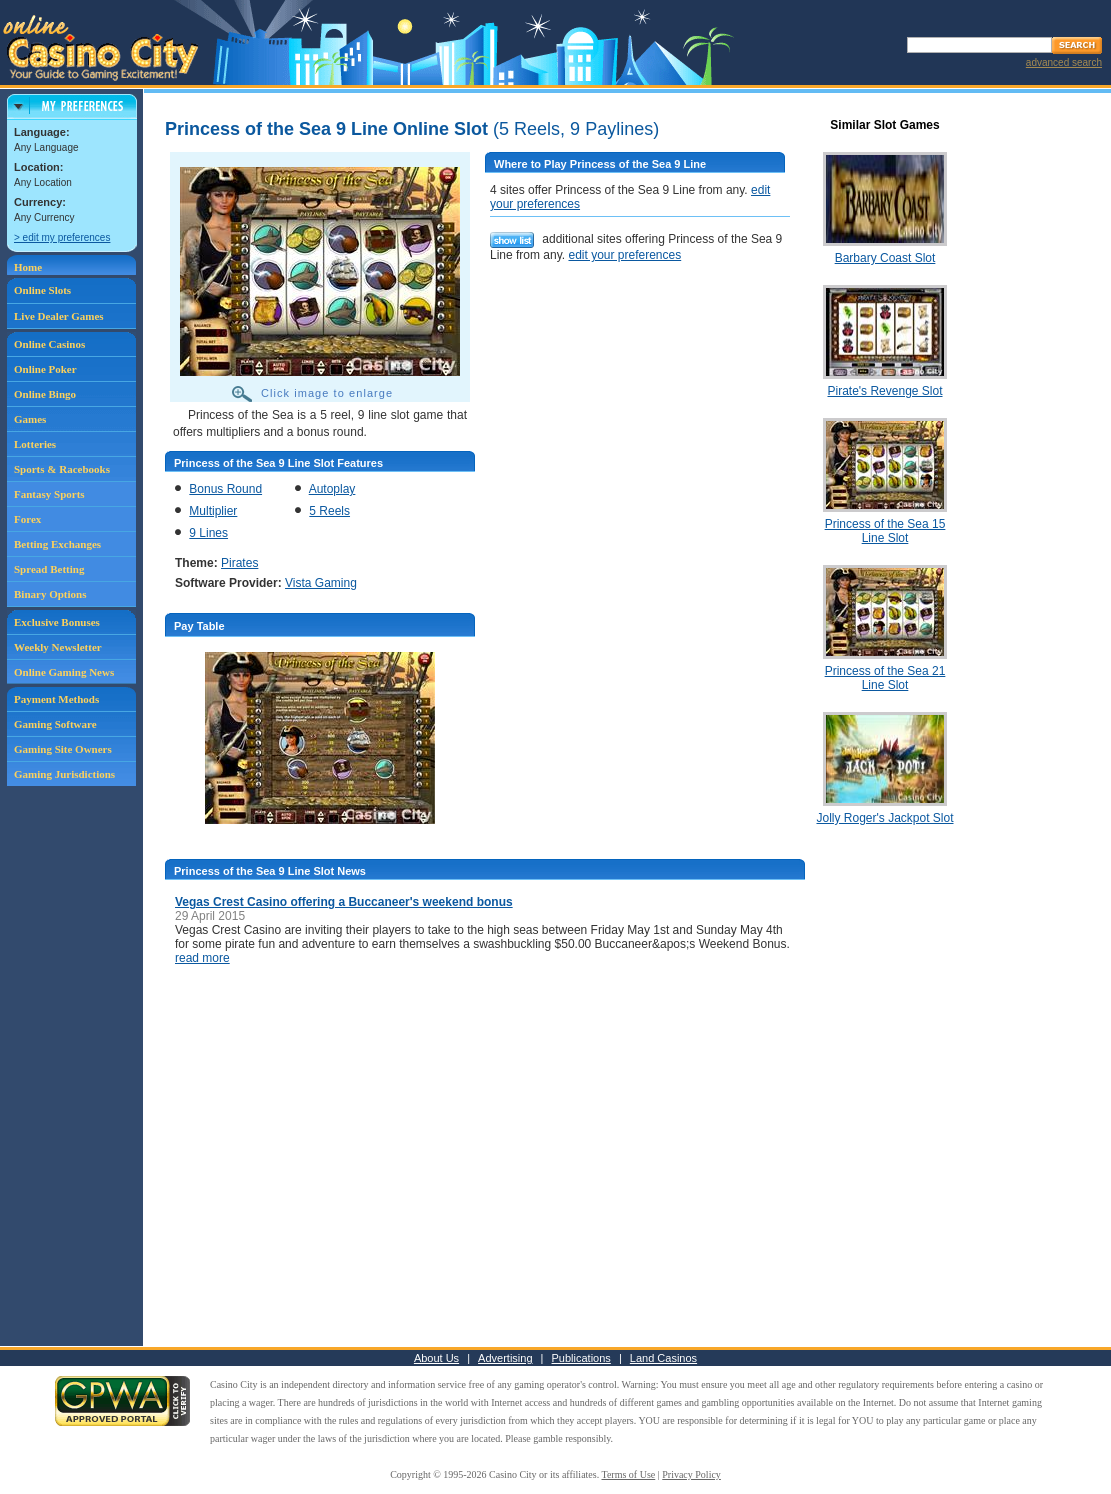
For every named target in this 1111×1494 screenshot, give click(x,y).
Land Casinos (663, 1358)
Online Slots (42, 290)
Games (30, 419)
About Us (436, 1358)
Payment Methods (56, 699)
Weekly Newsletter (58, 647)
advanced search (1064, 62)
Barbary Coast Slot (885, 258)
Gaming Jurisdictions (64, 774)
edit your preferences (624, 255)
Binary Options (50, 594)
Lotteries (35, 444)
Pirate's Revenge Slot (884, 391)
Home (28, 267)
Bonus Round (225, 489)
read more (202, 958)
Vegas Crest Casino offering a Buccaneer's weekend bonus (344, 902)
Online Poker (45, 369)
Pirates (239, 563)
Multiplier (213, 511)
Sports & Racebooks (62, 469)
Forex (27, 519)
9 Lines (208, 533)
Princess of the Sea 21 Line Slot (885, 678)
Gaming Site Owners (63, 749)
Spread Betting (49, 569)
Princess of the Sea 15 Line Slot (885, 531)
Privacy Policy (691, 1474)
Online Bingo (45, 394)
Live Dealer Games (59, 316)
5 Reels (329, 511)
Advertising (505, 1358)
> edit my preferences (62, 237)
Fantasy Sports (49, 494)
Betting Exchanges (57, 544)
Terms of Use (629, 1474)
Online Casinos (49, 344)
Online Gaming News (64, 672)
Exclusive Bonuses (57, 622)
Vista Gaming (321, 583)
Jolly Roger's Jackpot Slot (884, 818)
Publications (581, 1358)
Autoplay (332, 489)
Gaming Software (55, 724)
